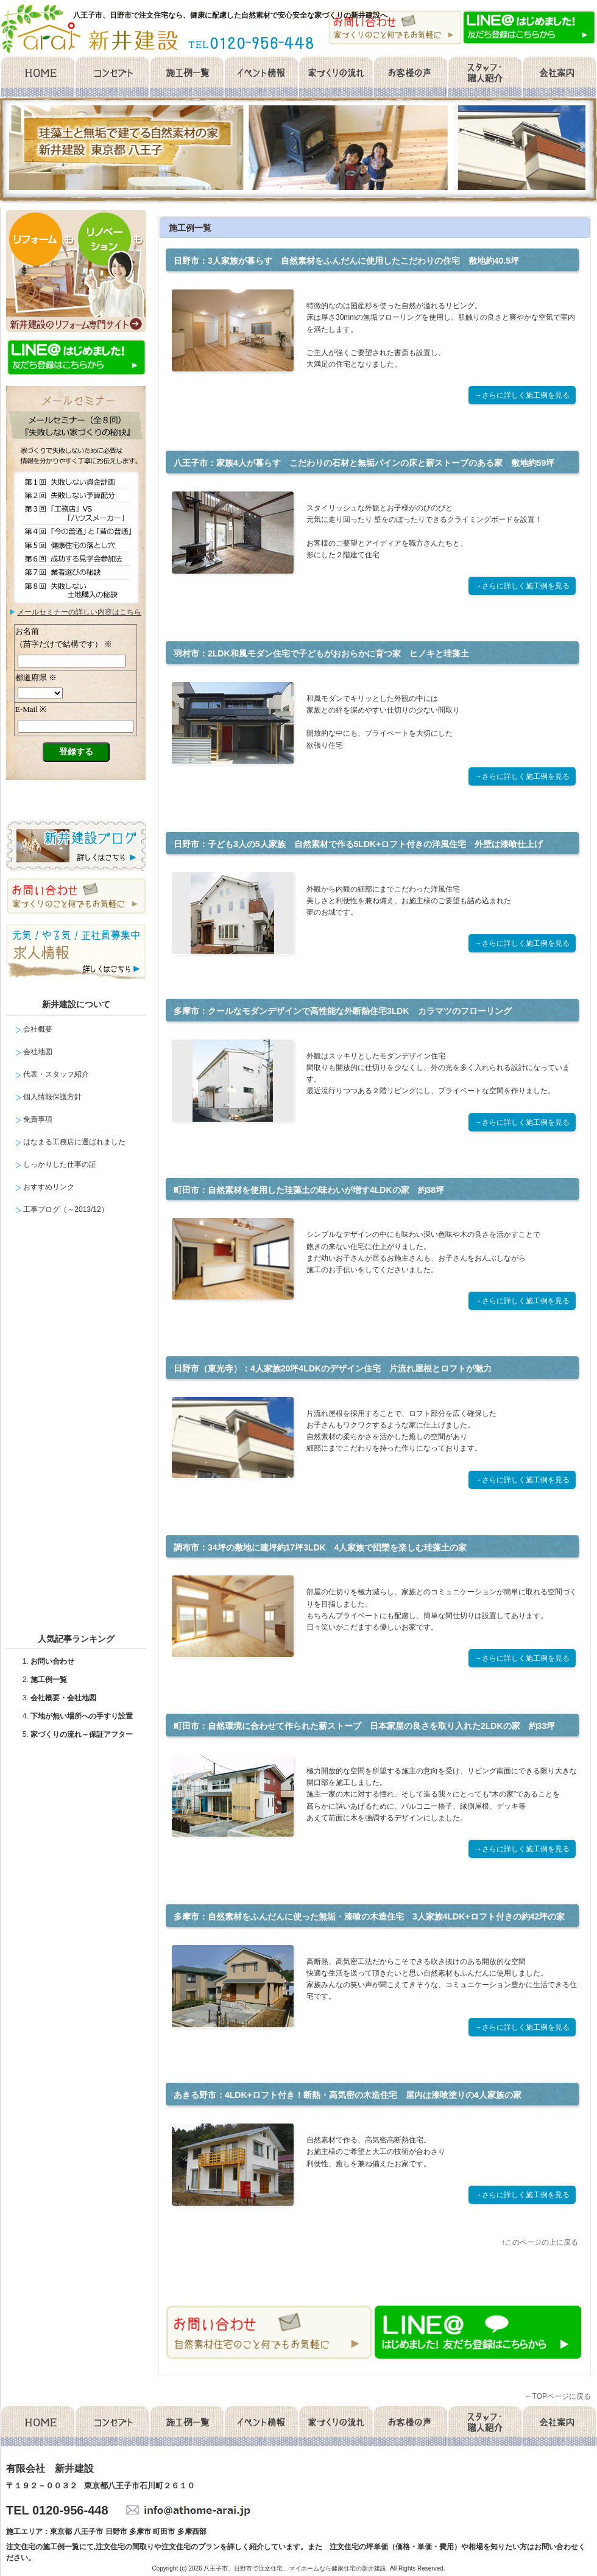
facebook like (302, 2281)
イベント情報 (261, 77)
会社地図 (37, 1051)
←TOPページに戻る (558, 2396)
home (37, 77)
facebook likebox (79, 1429)
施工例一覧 (186, 77)
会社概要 (559, 77)
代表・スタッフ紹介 (56, 1074)
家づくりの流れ (335, 77)
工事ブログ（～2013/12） (65, 1209)
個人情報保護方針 (52, 1097)
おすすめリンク (48, 1187)
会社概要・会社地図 (63, 1698)
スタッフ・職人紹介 (485, 77)
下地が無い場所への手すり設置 (81, 1716)
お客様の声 (410, 77)
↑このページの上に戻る (539, 2242)
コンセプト (111, 77)
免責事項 (37, 1119)
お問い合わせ (52, 1661)
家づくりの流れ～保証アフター (81, 1734)
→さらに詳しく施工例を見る (522, 395)
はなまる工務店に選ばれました (74, 1142)
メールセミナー (76, 713)
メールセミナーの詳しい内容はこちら (79, 612)
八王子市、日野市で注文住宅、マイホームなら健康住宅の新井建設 (294, 2568)
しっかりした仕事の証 (59, 1164)
